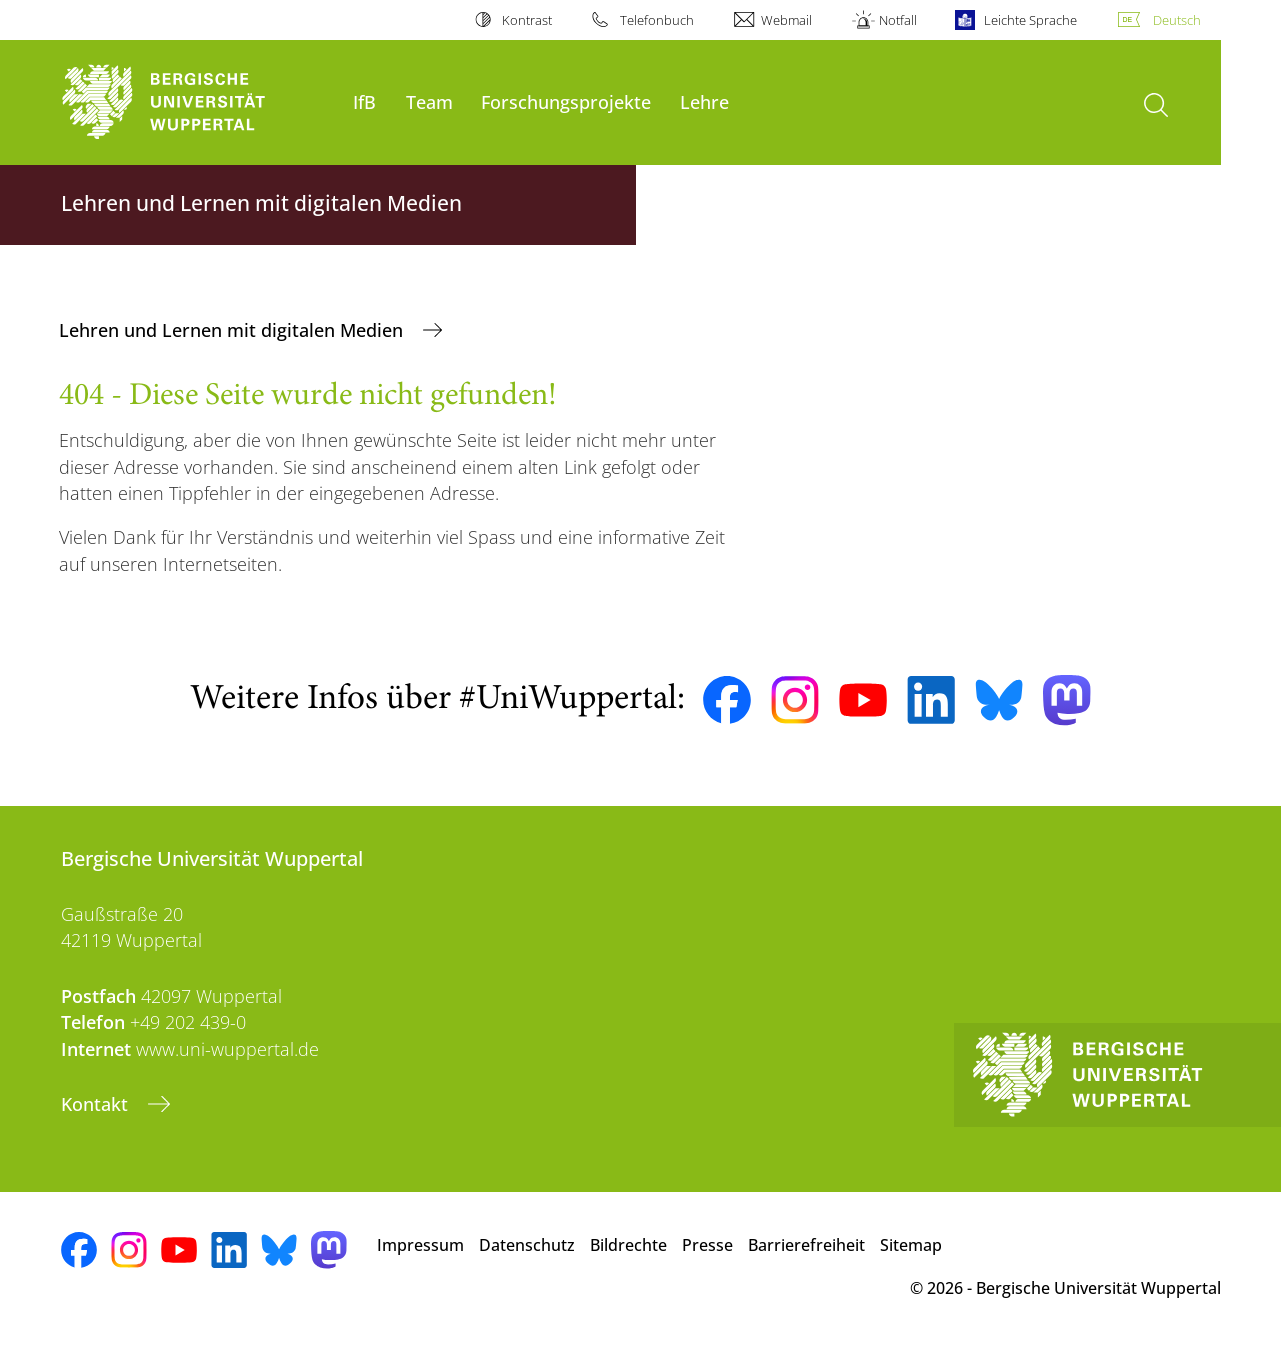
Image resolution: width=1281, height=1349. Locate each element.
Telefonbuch (657, 20)
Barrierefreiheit (806, 1245)
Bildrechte (628, 1245)
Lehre (704, 101)
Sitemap (911, 1245)
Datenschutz (527, 1245)
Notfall (898, 20)
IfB (364, 101)
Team (429, 101)
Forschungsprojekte (566, 101)
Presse (707, 1245)
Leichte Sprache (1030, 20)
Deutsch (1177, 20)
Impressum (420, 1245)
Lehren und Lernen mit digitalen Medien (233, 330)
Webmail (786, 20)
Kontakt (97, 1104)
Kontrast (527, 20)
